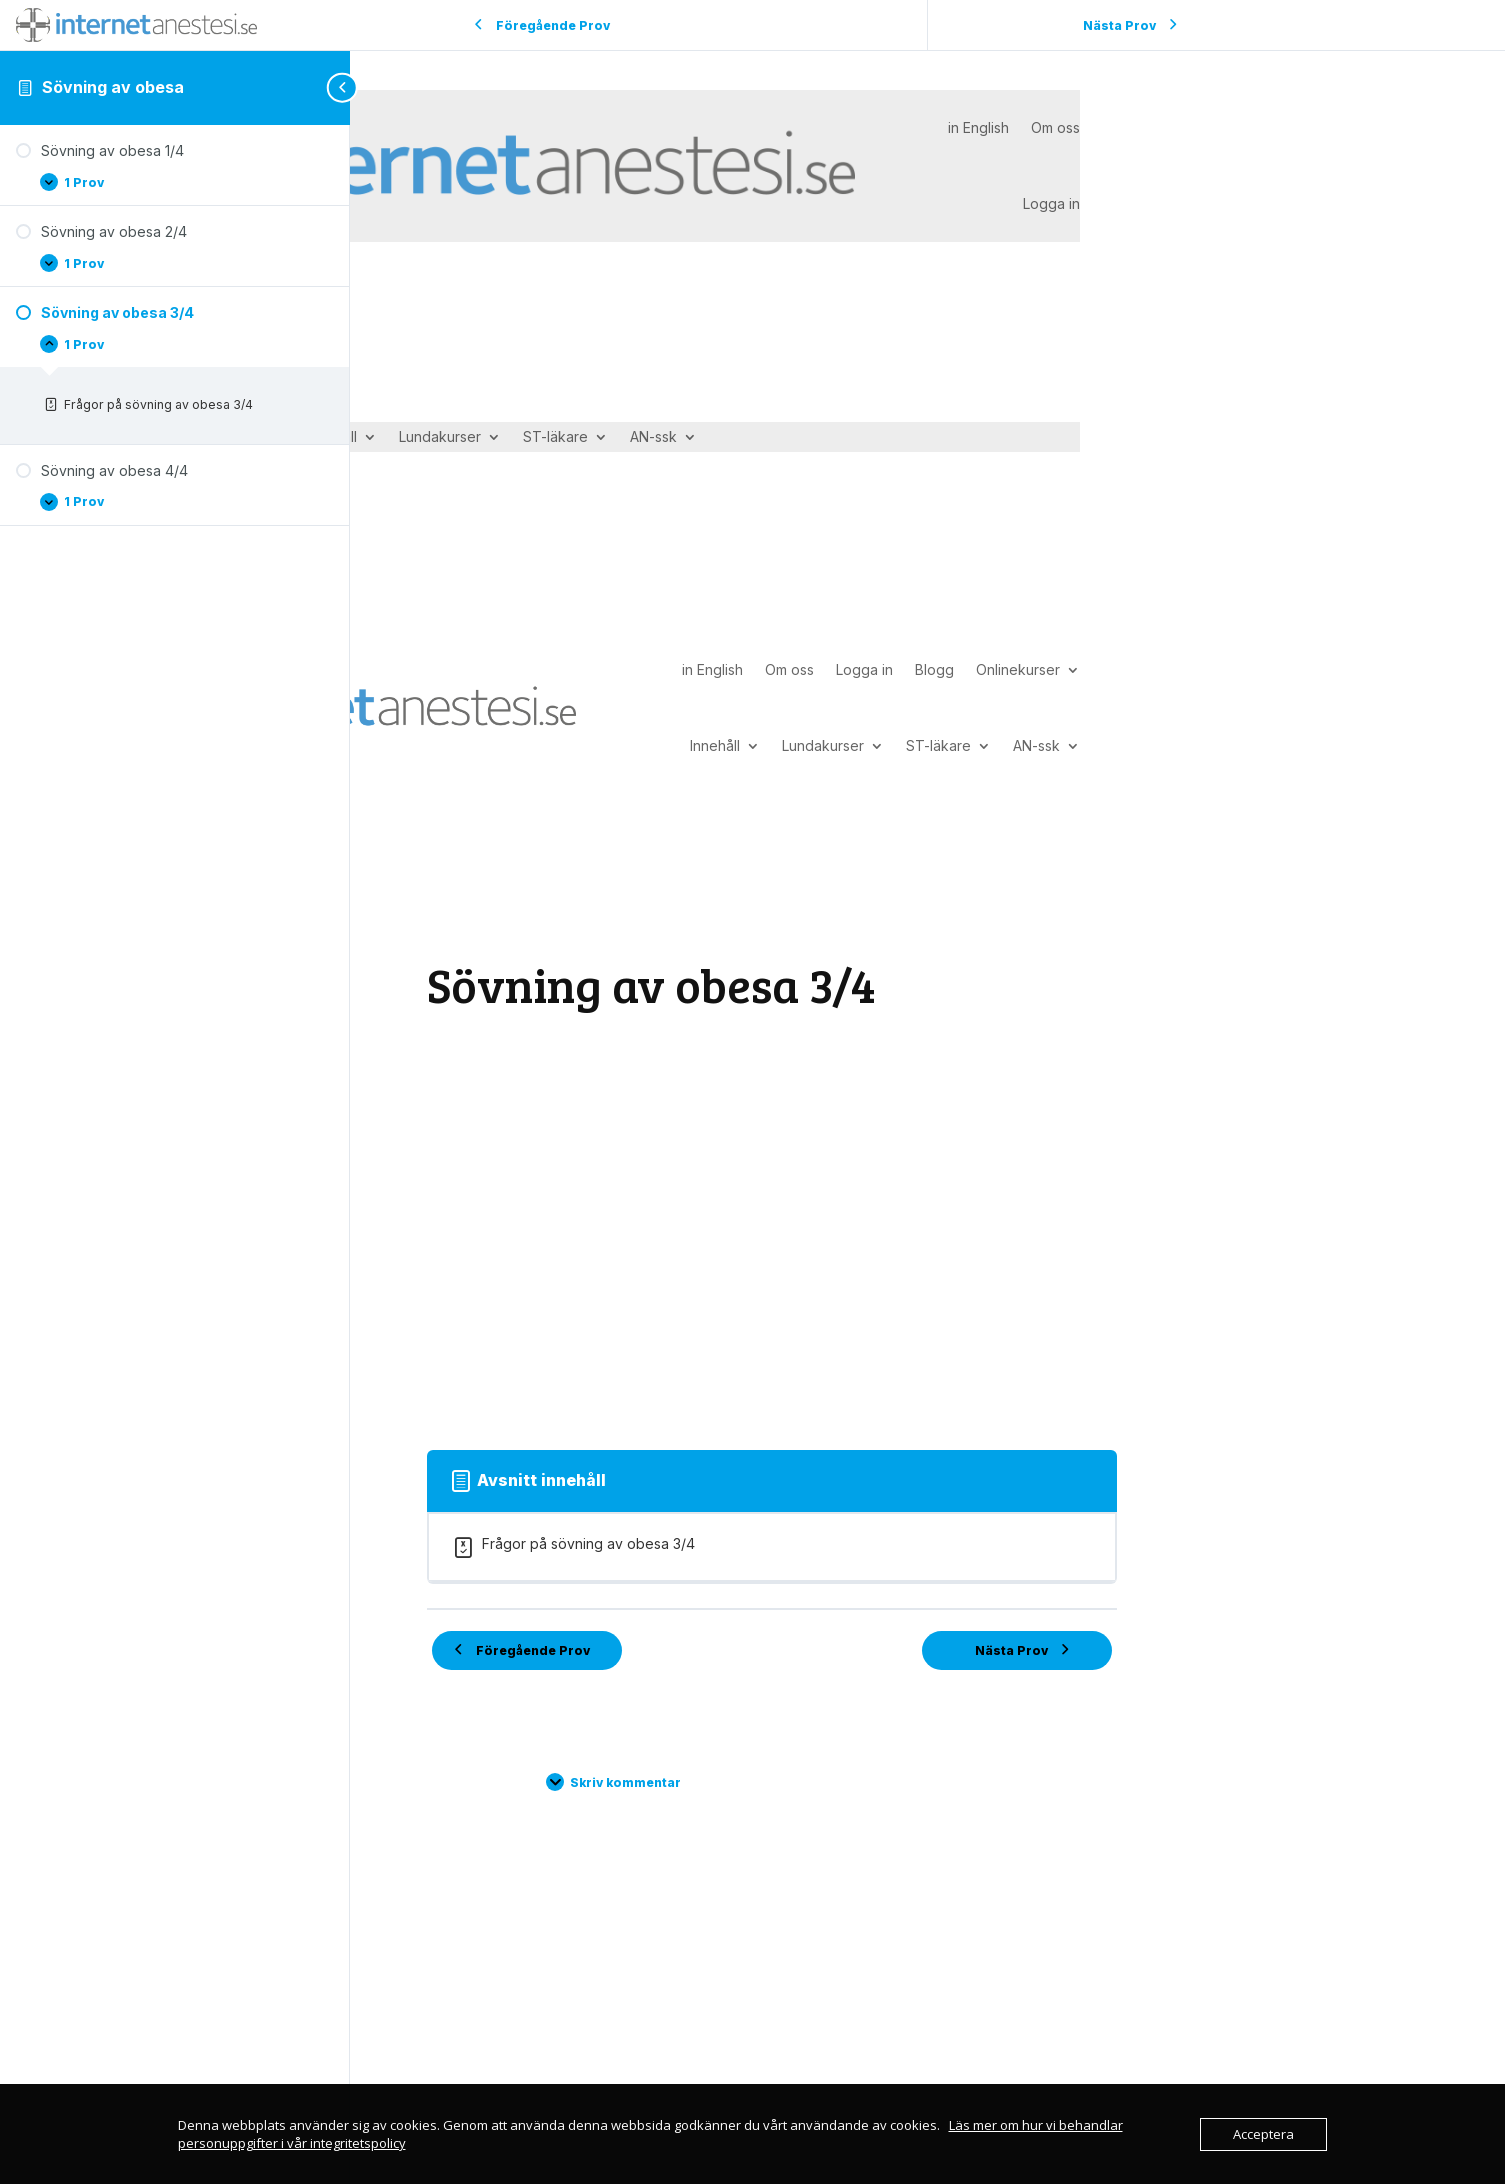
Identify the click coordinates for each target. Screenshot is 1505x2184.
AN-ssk (653, 437)
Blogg (934, 669)
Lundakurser (440, 437)
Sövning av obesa (113, 87)
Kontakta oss (568, 2071)
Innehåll (715, 745)
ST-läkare (555, 437)
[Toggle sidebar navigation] (344, 87)
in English (978, 127)
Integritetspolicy (760, 2071)
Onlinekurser (1018, 669)
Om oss (1055, 127)
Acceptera (1263, 2134)
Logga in (1051, 203)
